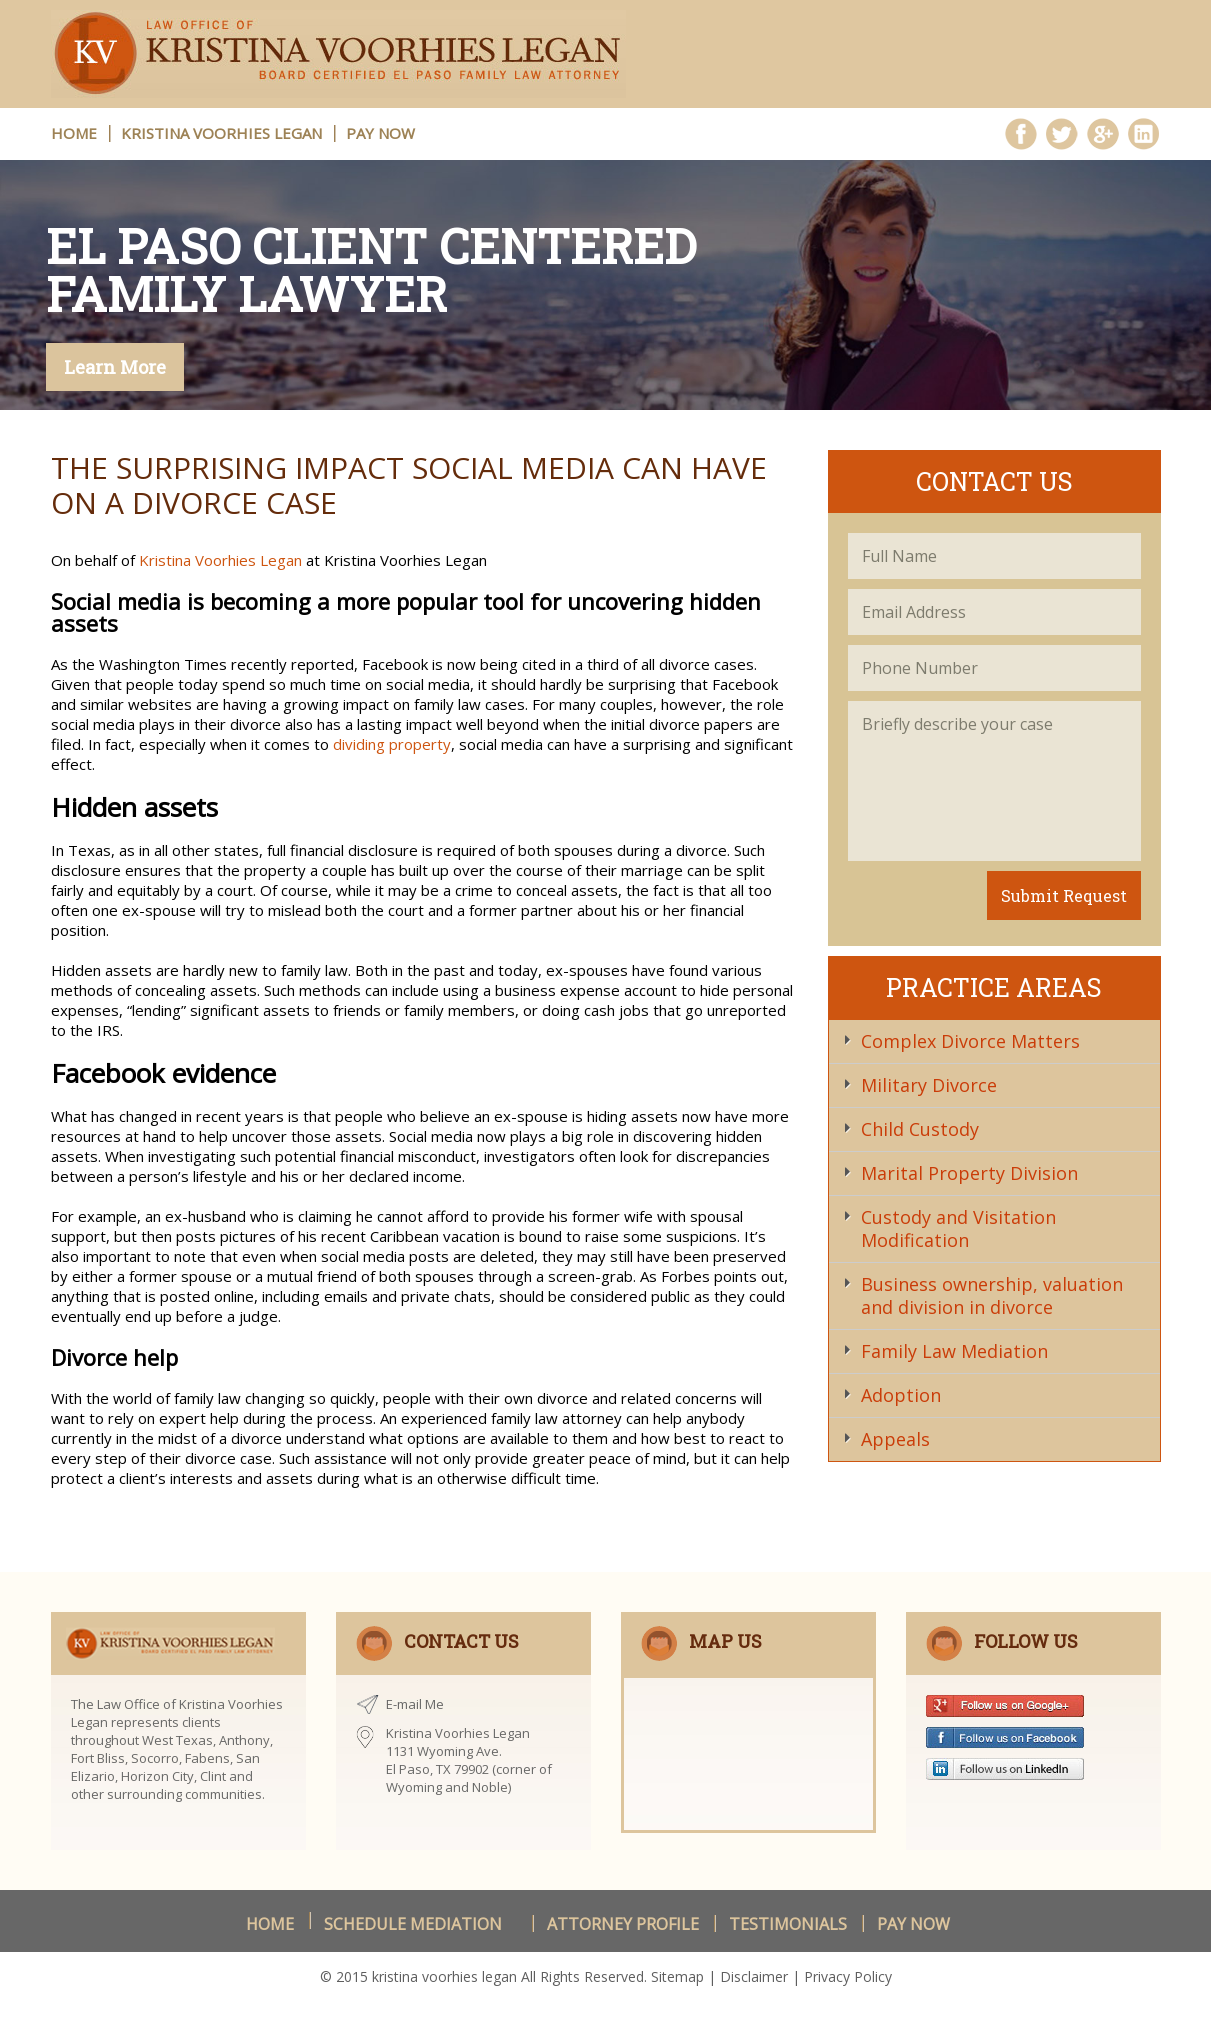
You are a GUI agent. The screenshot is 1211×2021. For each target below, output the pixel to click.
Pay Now (380, 133)
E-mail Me (415, 1704)
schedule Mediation (413, 1924)
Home (270, 1924)
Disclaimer (754, 1976)
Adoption (901, 1395)
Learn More (115, 367)
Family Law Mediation (954, 1351)
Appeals (895, 1439)
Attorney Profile (623, 1924)
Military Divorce (929, 1085)
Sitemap (677, 1976)
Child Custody (920, 1129)
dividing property (392, 744)
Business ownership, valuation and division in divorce (992, 1295)
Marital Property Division (969, 1173)
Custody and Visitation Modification (958, 1228)
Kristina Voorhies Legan (221, 133)
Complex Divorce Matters (970, 1041)
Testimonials (788, 1924)
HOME (74, 133)
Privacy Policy (848, 1976)
